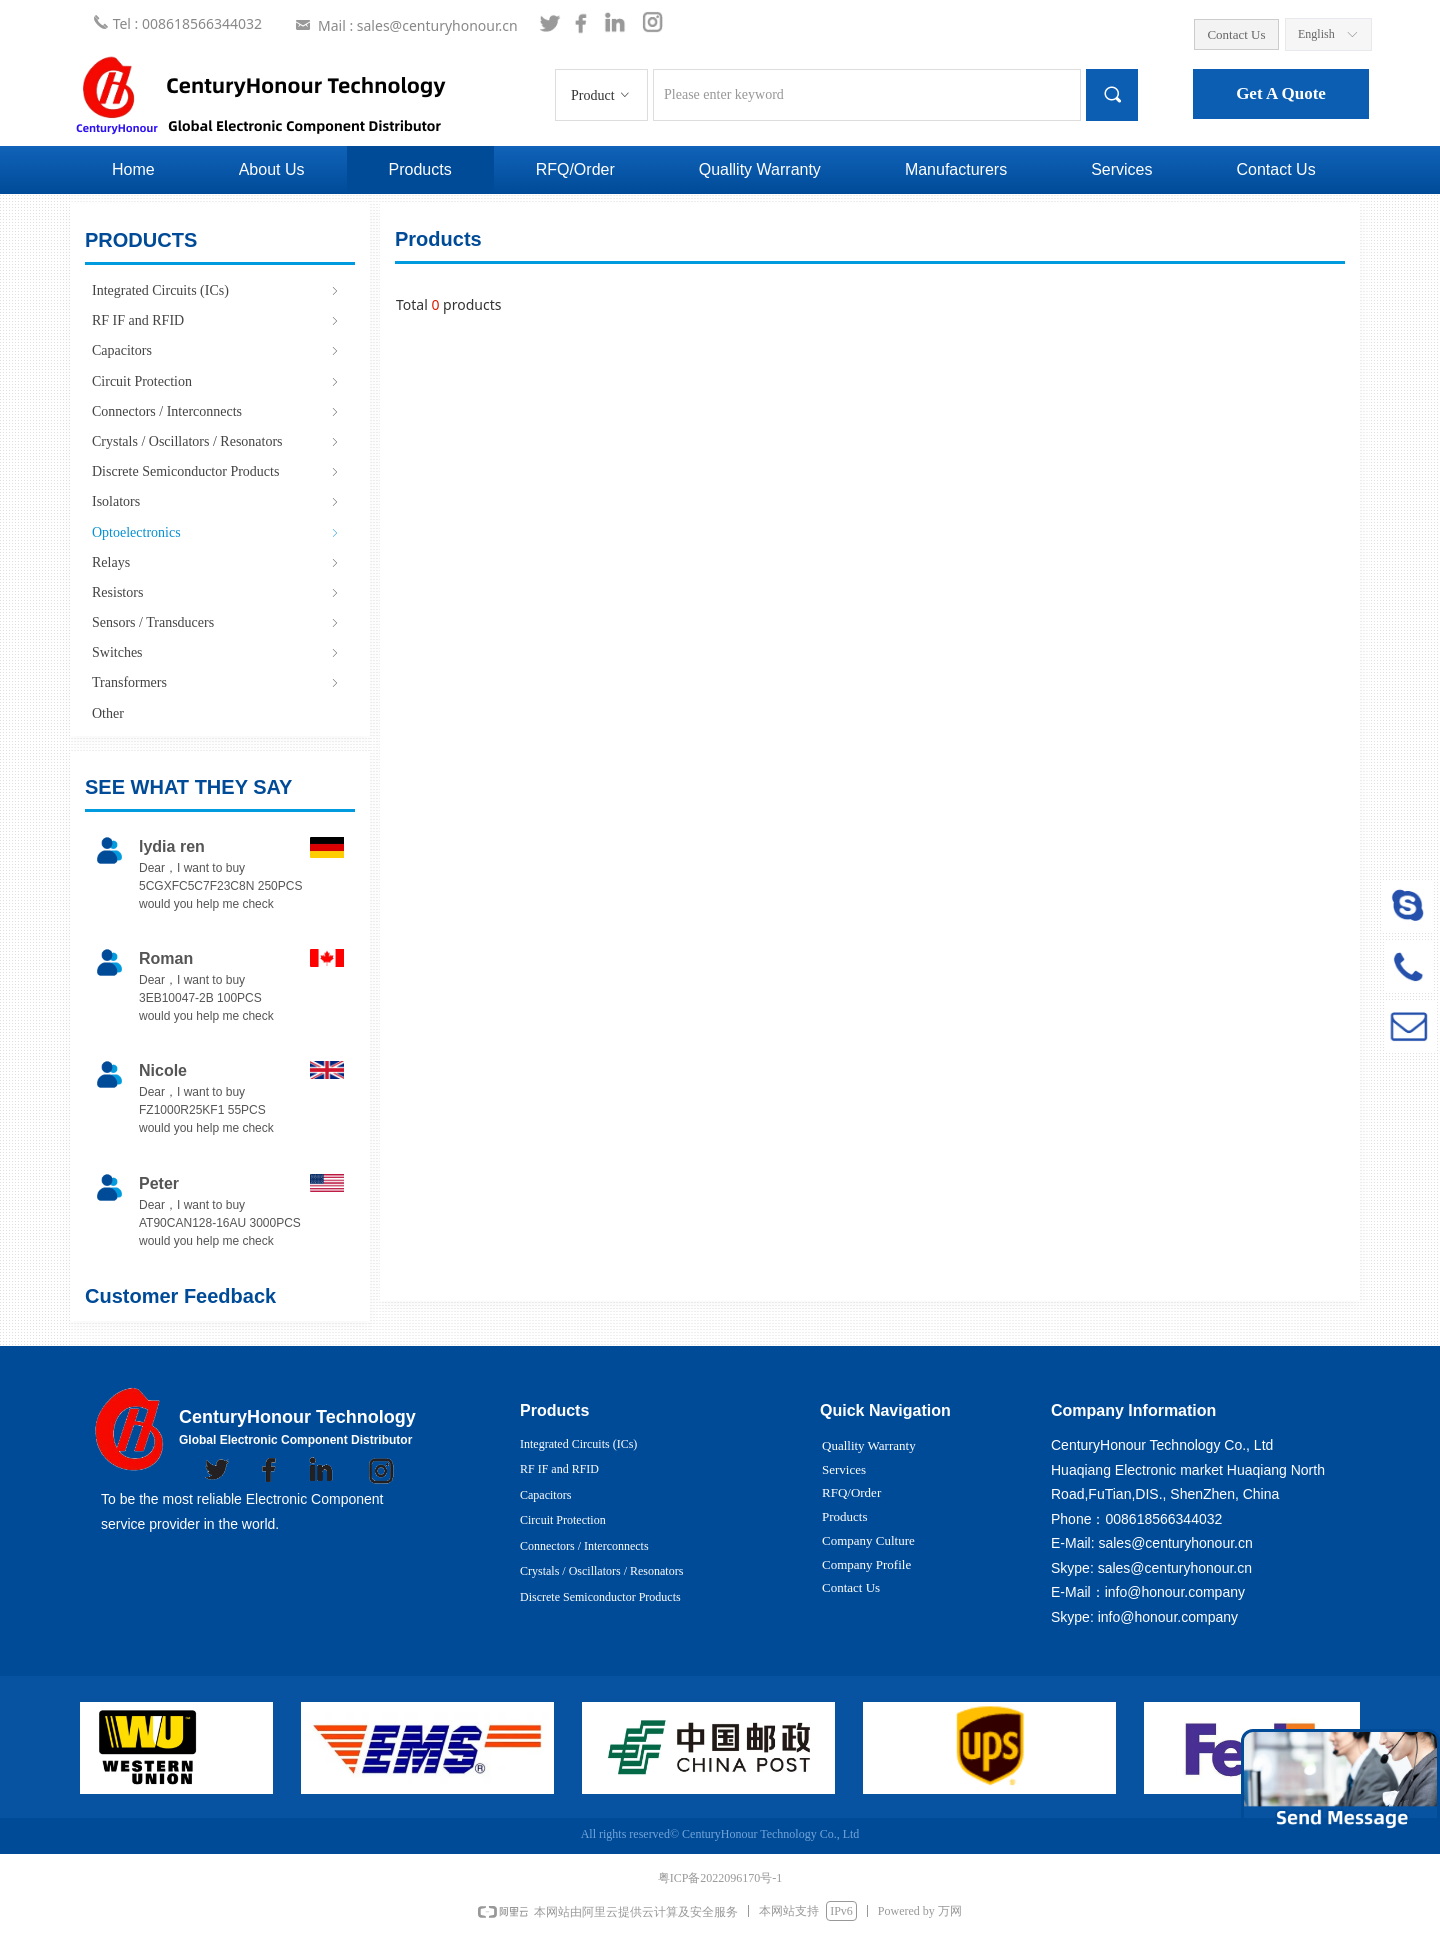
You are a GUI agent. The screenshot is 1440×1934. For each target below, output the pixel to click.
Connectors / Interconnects (217, 411)
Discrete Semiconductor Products (217, 471)
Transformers (217, 682)
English (1316, 34)
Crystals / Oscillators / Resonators (217, 441)
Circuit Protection (217, 381)
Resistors (217, 592)
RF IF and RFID (217, 320)
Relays (217, 562)
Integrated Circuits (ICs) (217, 290)
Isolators (217, 501)
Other (108, 713)
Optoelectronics (217, 532)
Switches (217, 652)
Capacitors (217, 350)
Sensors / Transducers (217, 622)
